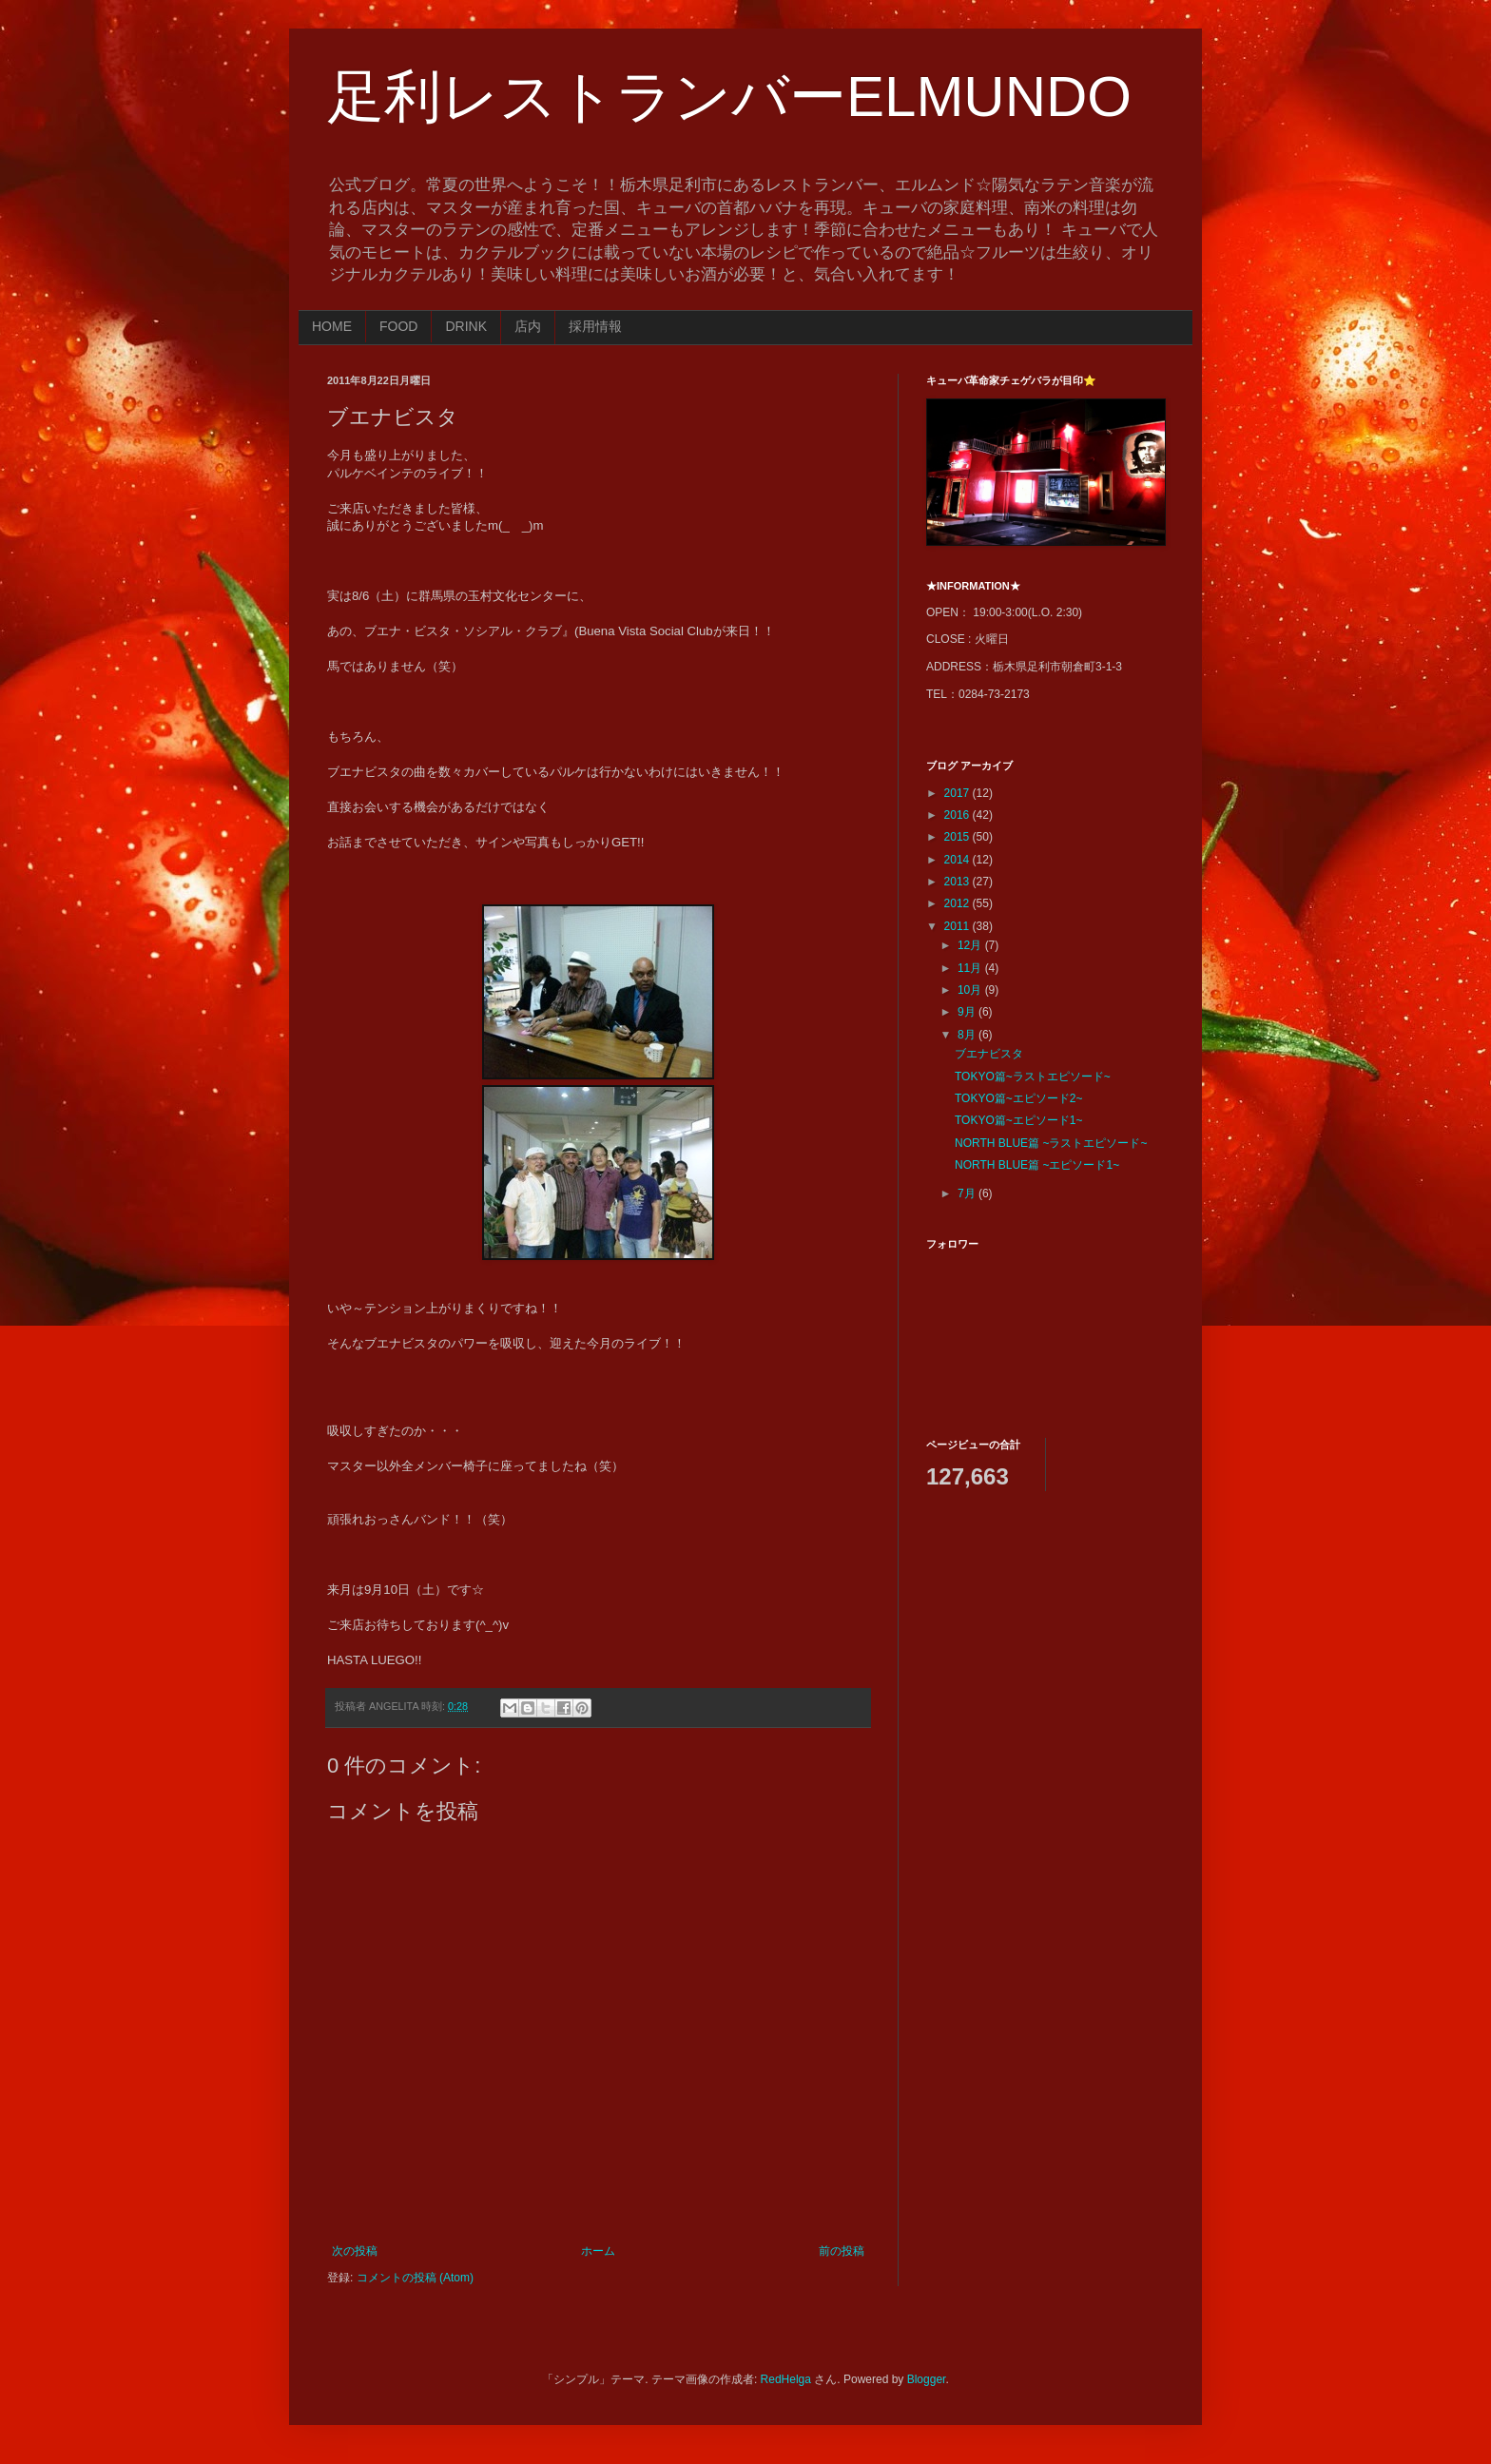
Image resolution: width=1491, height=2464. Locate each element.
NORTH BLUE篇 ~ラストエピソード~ (1051, 1143)
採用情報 (595, 326)
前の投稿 (841, 2251)
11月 (971, 968)
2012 (958, 903)
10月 (971, 990)
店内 (527, 326)
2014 (958, 859)
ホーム (598, 2251)
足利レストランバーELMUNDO (729, 96)
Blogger (926, 2379)
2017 (958, 793)
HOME (332, 326)
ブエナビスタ (989, 1053)
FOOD (398, 326)
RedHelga (786, 2379)
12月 (971, 945)
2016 (958, 815)
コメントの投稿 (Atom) (415, 2277)
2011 (958, 926)
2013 (958, 881)
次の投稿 (355, 2251)
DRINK (466, 326)
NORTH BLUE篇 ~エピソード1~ (1037, 1165)
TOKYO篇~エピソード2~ (1018, 1098)
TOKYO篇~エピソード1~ (1018, 1120)
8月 (968, 1034)
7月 (968, 1193)
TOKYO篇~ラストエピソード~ (1033, 1076)
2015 (958, 837)
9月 (968, 1012)
